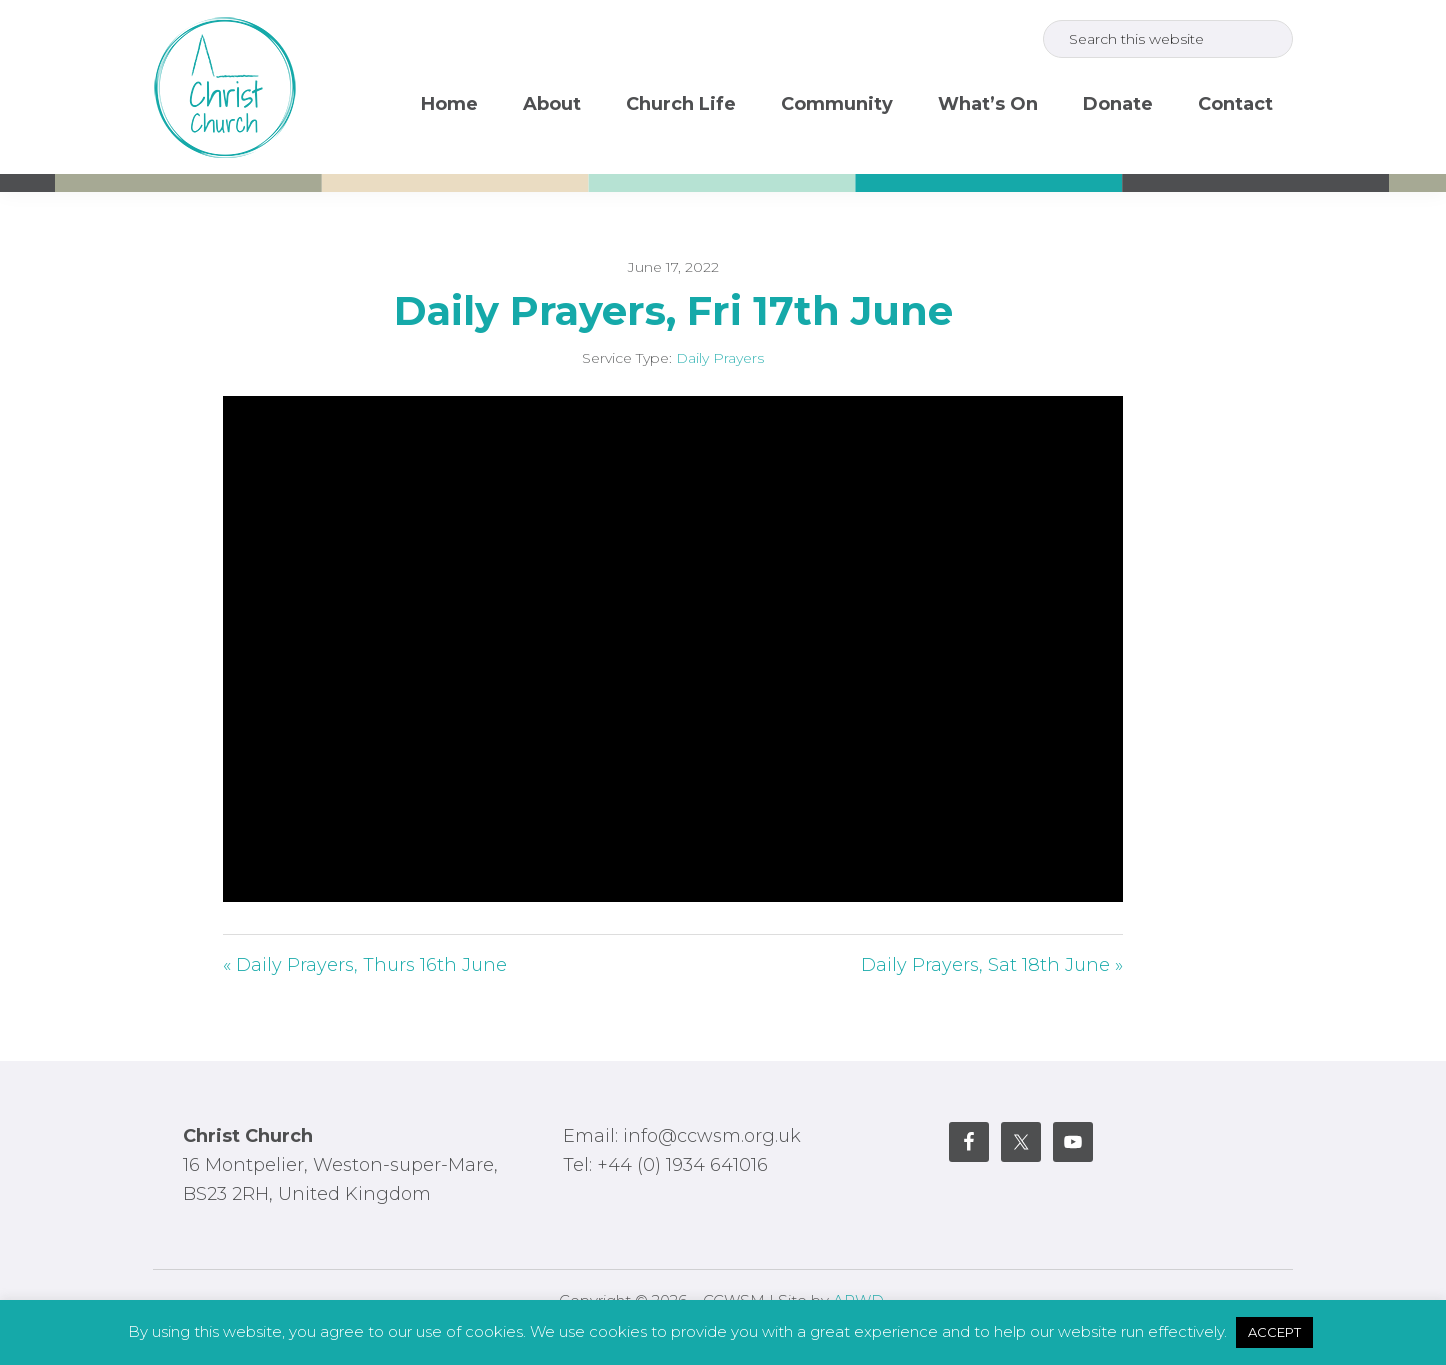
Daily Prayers (720, 358)
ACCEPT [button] (1274, 1332)
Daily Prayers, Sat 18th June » (992, 965)
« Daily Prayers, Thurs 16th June (365, 965)
